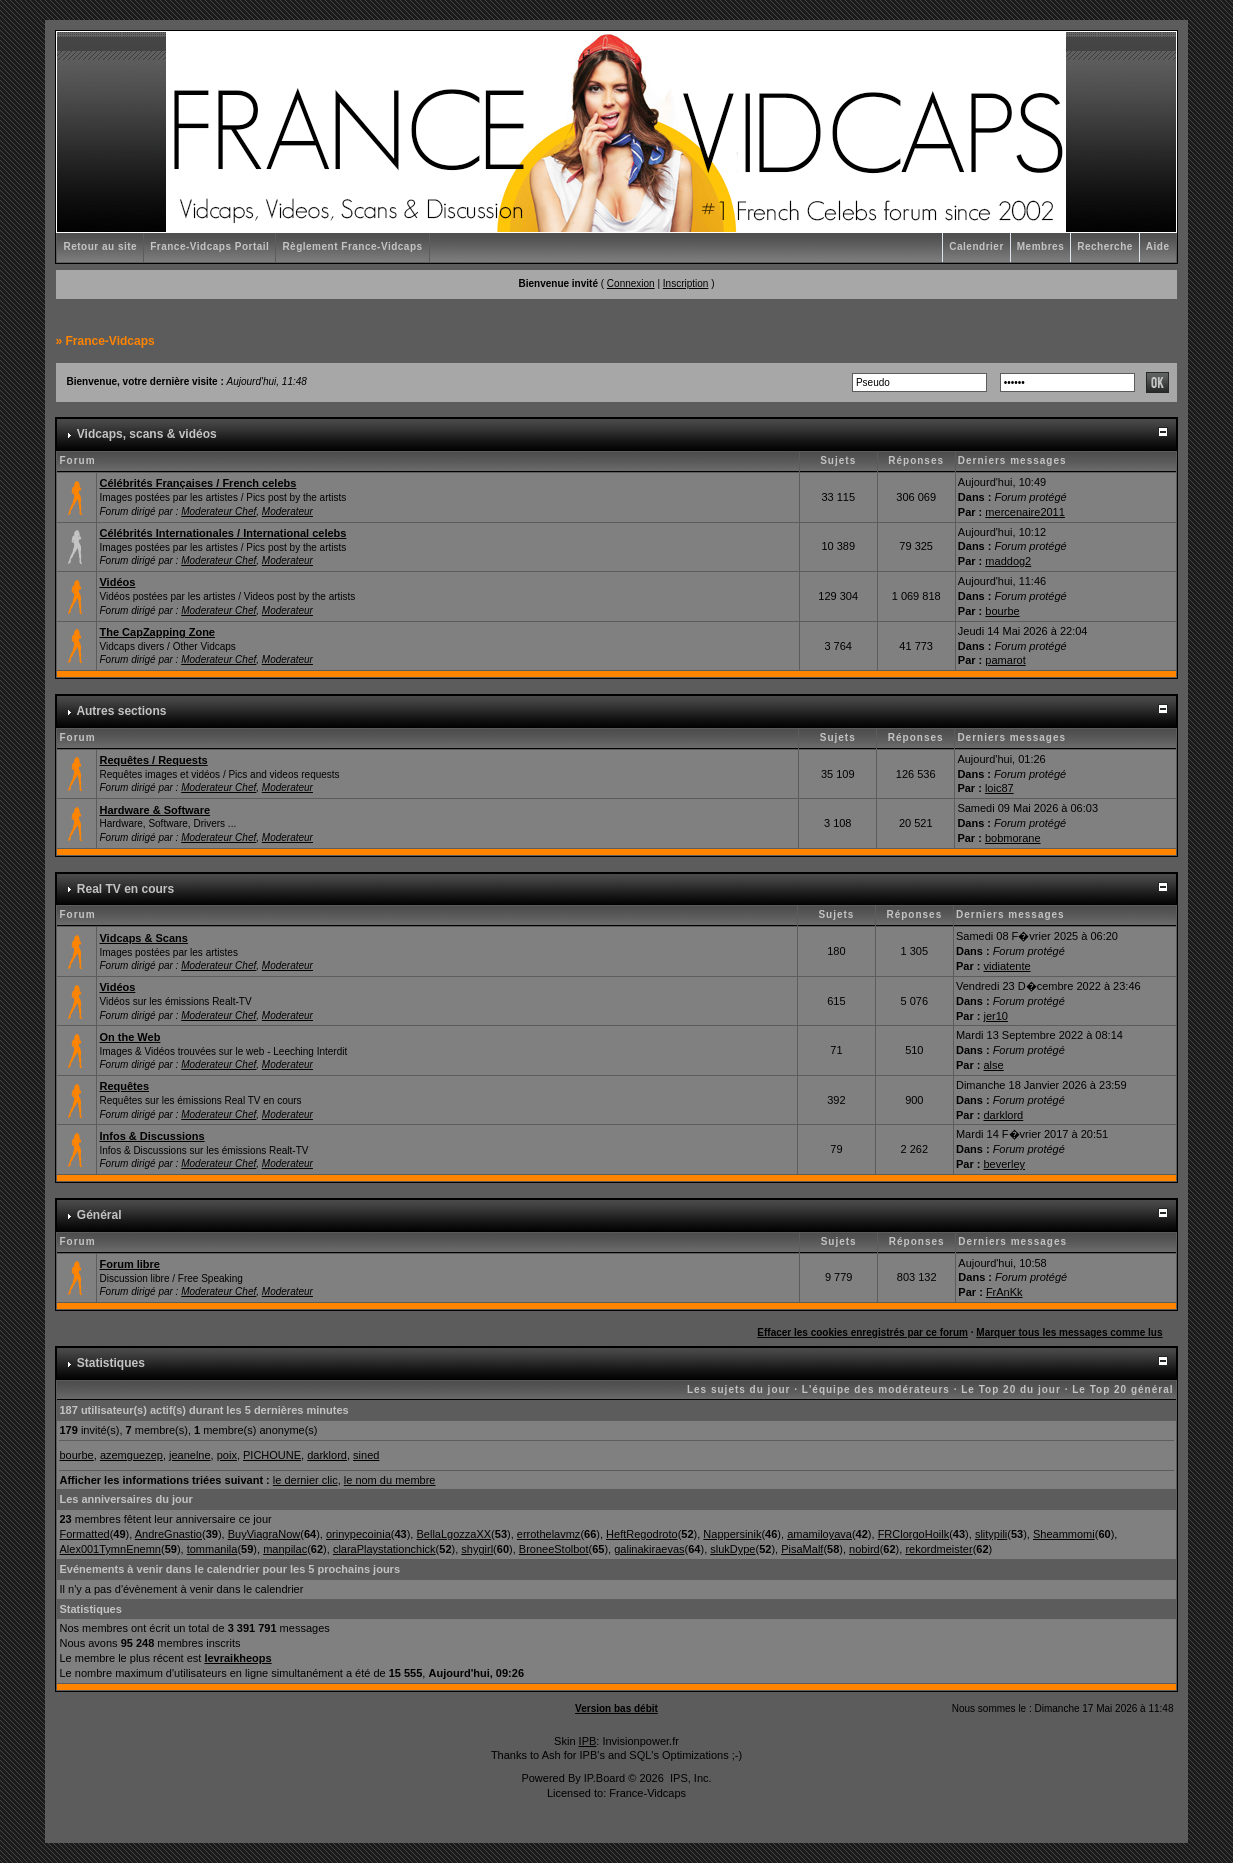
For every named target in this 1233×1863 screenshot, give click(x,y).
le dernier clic (305, 1480)
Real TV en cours (125, 889)
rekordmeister (938, 1549)
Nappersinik (732, 1534)
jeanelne (190, 1455)
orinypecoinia (358, 1534)
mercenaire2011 (1025, 512)
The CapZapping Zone (157, 632)
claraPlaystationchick (384, 1549)
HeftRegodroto (642, 1534)
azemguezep (131, 1455)
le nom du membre (390, 1480)
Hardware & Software (154, 810)
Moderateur (287, 511)
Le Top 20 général (1122, 1389)
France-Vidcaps (110, 341)
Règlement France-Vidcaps (352, 246)
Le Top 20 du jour (1011, 1389)
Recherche (1105, 246)
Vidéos (117, 582)
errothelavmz (549, 1534)
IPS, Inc (689, 1778)
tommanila (212, 1549)
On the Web (129, 1037)
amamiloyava (819, 1534)
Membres (1040, 246)
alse (993, 1065)
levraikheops (237, 1658)
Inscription (686, 283)
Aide (1158, 246)
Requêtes (124, 1086)
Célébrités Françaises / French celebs (197, 483)
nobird (864, 1549)
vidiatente (1006, 966)
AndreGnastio (168, 1534)
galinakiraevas (649, 1549)
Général (99, 1215)
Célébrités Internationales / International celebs (222, 533)
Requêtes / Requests (153, 760)
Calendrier (976, 246)
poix (227, 1455)
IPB (588, 1741)
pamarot (1005, 660)
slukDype (732, 1549)
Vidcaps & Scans (143, 938)
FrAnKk (1004, 1292)
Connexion (631, 283)
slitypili (991, 1534)
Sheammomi (1064, 1534)
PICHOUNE (272, 1455)
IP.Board (604, 1778)
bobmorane (1013, 838)
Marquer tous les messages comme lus (1069, 1332)
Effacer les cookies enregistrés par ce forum (862, 1332)
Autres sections (121, 711)
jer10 (995, 1016)
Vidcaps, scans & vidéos (147, 434)
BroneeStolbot (554, 1549)
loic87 (999, 788)
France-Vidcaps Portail (209, 246)
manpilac (285, 1549)
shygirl (477, 1549)
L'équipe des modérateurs (876, 1389)
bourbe (1002, 611)
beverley (1004, 1164)
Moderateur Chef (218, 511)
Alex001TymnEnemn (110, 1549)
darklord (1003, 1115)
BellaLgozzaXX (453, 1534)
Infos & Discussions (151, 1136)
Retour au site (100, 246)
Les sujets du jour (739, 1389)
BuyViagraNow (264, 1534)
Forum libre (129, 1264)
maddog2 (1008, 561)
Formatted (84, 1534)
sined (366, 1455)
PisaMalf (802, 1549)
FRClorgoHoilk (914, 1534)
